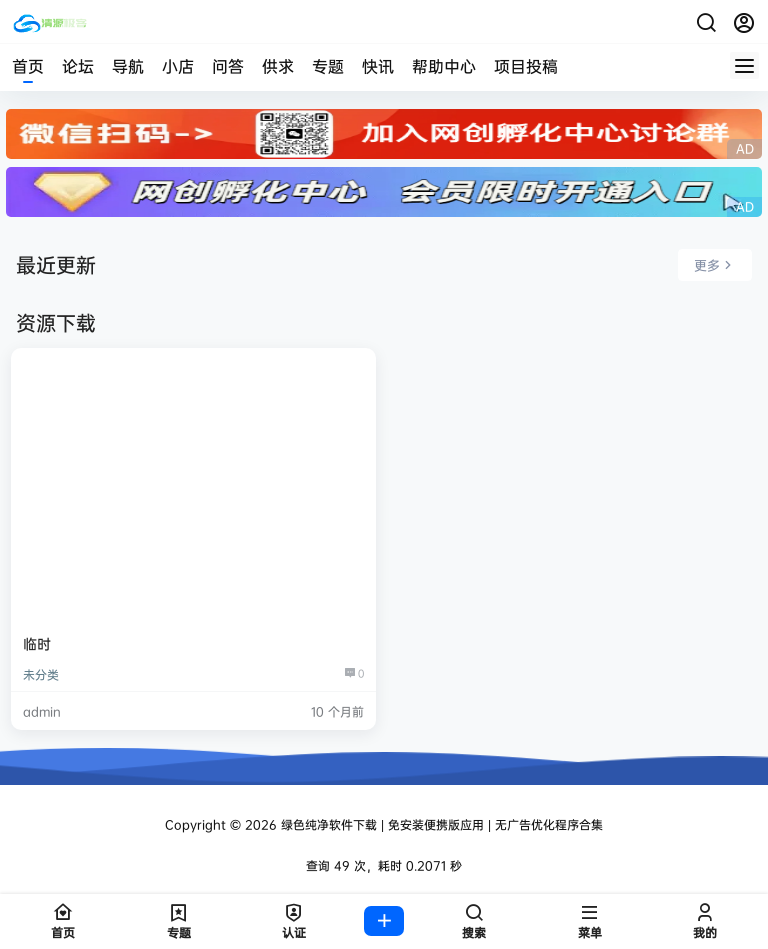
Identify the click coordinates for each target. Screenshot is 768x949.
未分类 (41, 674)
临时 (37, 643)
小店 (178, 66)
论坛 (78, 66)
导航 (128, 66)
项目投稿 (526, 66)
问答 (228, 66)
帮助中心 (444, 66)
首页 (28, 66)
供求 (278, 66)
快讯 (378, 66)
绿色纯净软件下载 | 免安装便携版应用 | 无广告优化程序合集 (440, 824)
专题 (328, 66)
